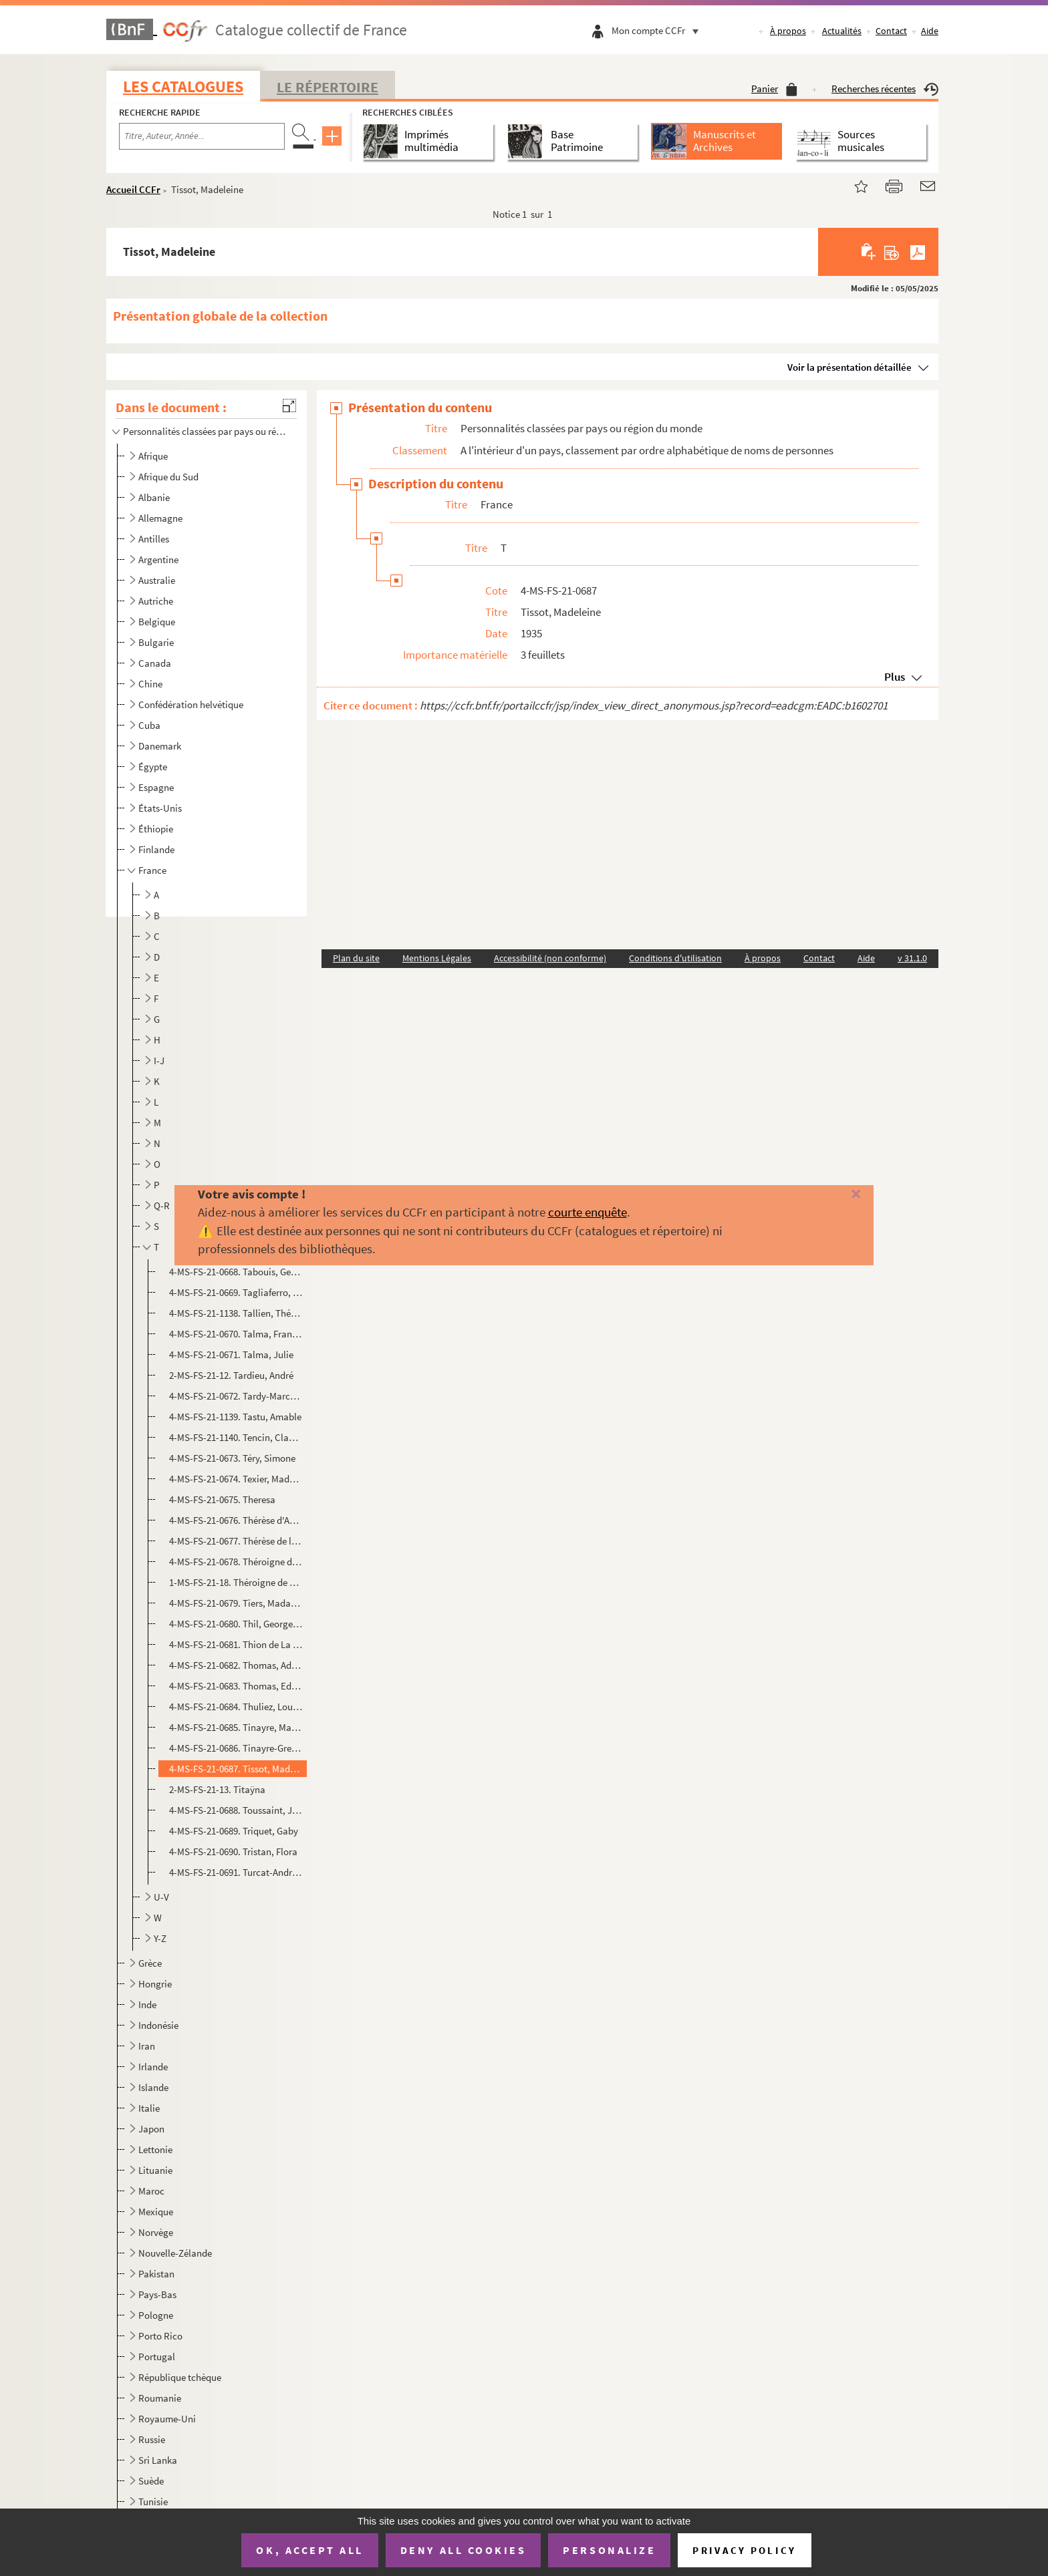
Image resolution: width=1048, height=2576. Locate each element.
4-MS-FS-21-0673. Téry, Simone (232, 1458)
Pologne (155, 2315)
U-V (161, 1897)
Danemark (159, 746)
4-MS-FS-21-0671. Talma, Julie (231, 1354)
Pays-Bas (157, 2294)
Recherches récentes (884, 88)
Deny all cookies (463, 2550)
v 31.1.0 (912, 958)
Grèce (150, 1963)
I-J (159, 1060)
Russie (151, 2439)
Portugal (156, 2356)
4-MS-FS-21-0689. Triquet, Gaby (233, 1830)
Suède (151, 2480)
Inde (147, 2004)
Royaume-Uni (167, 2418)
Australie (156, 580)
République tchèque (179, 2377)
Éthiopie (155, 828)
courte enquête (587, 1212)
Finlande (156, 849)
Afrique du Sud (168, 476)
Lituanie (155, 2170)
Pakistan (156, 2273)
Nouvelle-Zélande (175, 2253)
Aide (929, 31)
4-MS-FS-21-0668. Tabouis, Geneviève (236, 1271)
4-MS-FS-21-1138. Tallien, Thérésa (236, 1313)
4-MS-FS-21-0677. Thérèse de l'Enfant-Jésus (236, 1541)
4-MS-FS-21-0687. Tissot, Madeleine (236, 1768)
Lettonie (155, 2149)
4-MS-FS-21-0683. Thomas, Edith (236, 1685)
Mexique (155, 2211)
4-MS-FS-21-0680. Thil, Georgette (236, 1623)
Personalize (609, 2550)
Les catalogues (183, 86)
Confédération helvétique (190, 704)
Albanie (154, 497)
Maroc (151, 2191)
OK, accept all (309, 2550)
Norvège (155, 2232)
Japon (151, 2128)
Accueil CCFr (133, 189)
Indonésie (158, 2025)
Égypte (152, 766)
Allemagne (160, 518)
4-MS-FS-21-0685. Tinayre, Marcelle (236, 1727)
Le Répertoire (327, 86)
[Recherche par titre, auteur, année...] (202, 136)
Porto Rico (160, 2335)
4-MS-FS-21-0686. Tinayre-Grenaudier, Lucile (236, 1748)
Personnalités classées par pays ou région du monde (205, 431)
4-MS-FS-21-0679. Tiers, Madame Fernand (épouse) (236, 1603)
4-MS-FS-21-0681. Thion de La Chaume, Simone (236, 1644)
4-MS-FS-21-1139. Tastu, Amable (235, 1416)
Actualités (842, 31)
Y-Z (160, 1938)
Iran (146, 2046)
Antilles (153, 538)
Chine (150, 683)
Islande (153, 2087)
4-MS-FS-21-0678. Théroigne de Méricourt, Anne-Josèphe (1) (236, 1561)
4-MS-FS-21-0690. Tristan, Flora (233, 1851)
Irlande (153, 2066)
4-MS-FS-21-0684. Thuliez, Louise (236, 1706)
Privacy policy (744, 2550)
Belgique (156, 621)
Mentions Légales (436, 958)
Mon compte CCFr (658, 30)
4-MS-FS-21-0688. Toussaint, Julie (236, 1810)
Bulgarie (156, 642)
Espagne (156, 787)
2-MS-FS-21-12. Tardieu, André (231, 1375)
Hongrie (155, 1983)
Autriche (155, 601)
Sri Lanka (157, 2460)
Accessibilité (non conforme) (550, 958)
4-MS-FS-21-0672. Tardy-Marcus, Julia (236, 1396)
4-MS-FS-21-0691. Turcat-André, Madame (236, 1872)
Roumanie (159, 2398)
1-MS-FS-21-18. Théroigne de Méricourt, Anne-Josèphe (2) (236, 1582)
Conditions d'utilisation (675, 958)
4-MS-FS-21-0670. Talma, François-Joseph (236, 1333)
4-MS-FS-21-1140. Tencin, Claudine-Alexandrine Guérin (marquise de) (236, 1437)
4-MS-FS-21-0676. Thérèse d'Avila (236, 1520)
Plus (894, 676)
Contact (891, 31)
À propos (788, 31)
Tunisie (153, 2501)
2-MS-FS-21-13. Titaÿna (217, 1789)
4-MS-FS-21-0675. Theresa (222, 1499)
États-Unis (160, 808)
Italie (149, 2108)
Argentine (158, 559)
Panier (774, 88)
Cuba (149, 725)
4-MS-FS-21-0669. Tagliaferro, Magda (236, 1292)
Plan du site (356, 958)
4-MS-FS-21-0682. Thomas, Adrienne (236, 1665)
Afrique (153, 456)
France (152, 870)
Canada (154, 663)
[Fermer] (832, 1194)
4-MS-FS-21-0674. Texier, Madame (236, 1478)
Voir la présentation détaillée (849, 367)
